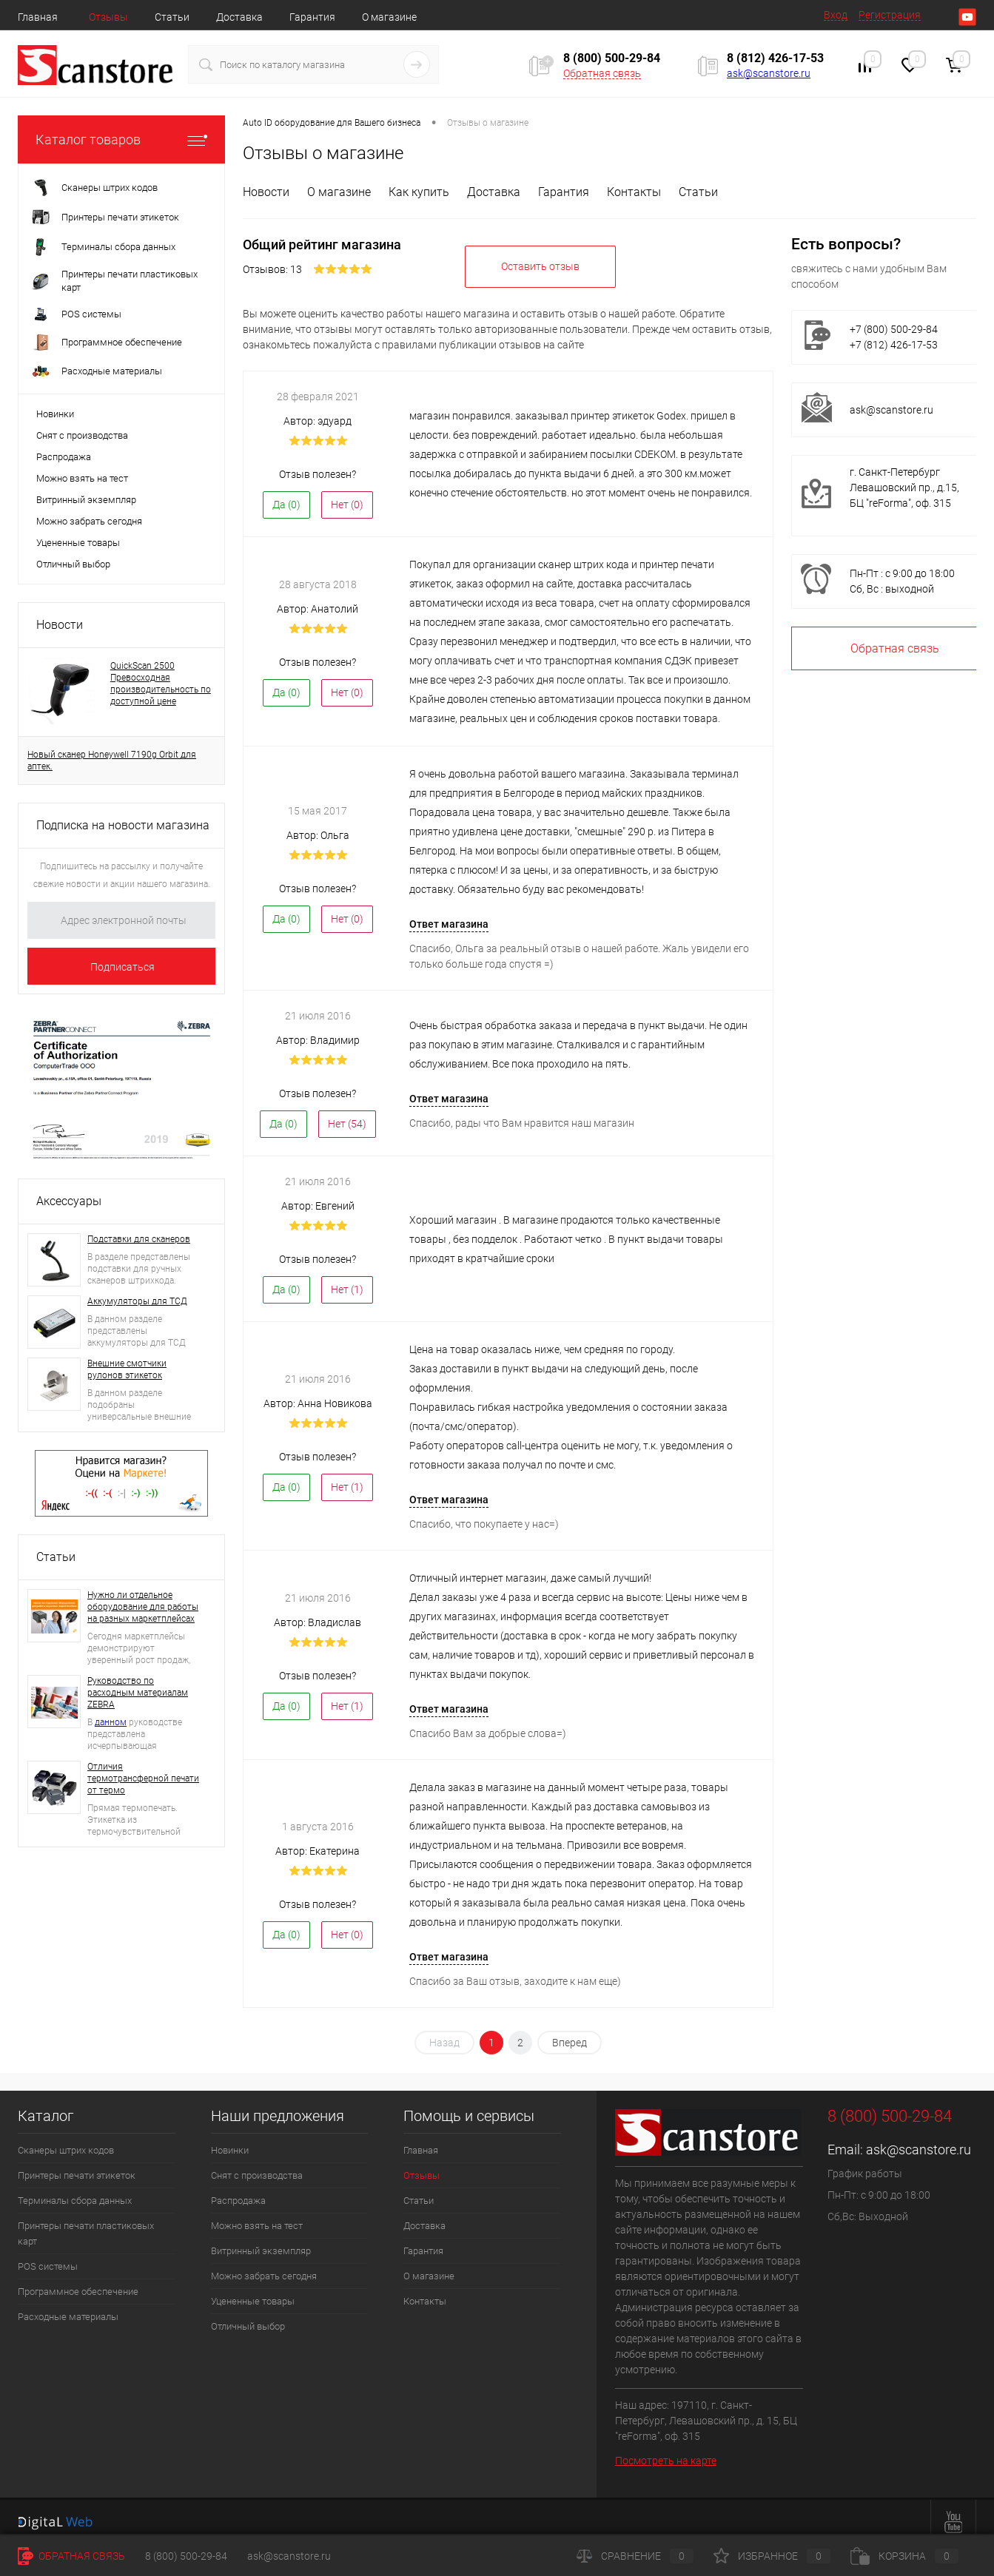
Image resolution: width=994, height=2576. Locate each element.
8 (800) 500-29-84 (186, 2556)
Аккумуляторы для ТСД (137, 1301)
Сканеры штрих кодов (66, 2141)
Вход (835, 15)
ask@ (863, 410)
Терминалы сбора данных (75, 2191)
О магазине (389, 17)
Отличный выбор (73, 564)
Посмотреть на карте (665, 2452)
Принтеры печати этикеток (76, 2166)
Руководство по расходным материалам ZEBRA (137, 1693)
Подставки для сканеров (138, 1239)
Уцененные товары (78, 542)
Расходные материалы (68, 2307)
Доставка (239, 17)
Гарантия (312, 17)
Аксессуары (68, 1201)
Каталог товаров (121, 139)
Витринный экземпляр (86, 499)
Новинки (55, 413)
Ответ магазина (448, 915)
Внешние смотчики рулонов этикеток (127, 1369)
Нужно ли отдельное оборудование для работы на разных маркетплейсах (142, 1607)
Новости (59, 625)
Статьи (172, 17)
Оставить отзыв (540, 257)
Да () (286, 496)
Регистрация (890, 15)
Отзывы (108, 17)
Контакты (634, 192)
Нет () (347, 496)
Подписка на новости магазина (122, 825)
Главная (38, 17)
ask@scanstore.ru (768, 73)
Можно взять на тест (82, 478)
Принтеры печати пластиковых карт (86, 2224)
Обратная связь (602, 73)
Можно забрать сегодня (89, 521)
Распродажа (63, 456)
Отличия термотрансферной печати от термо (143, 1778)
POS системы (48, 2257)
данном (111, 1722)
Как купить (419, 192)
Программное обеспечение (78, 2282)
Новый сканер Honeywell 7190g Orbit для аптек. (111, 760)
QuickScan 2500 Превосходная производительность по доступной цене (160, 684)
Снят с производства (82, 435)
